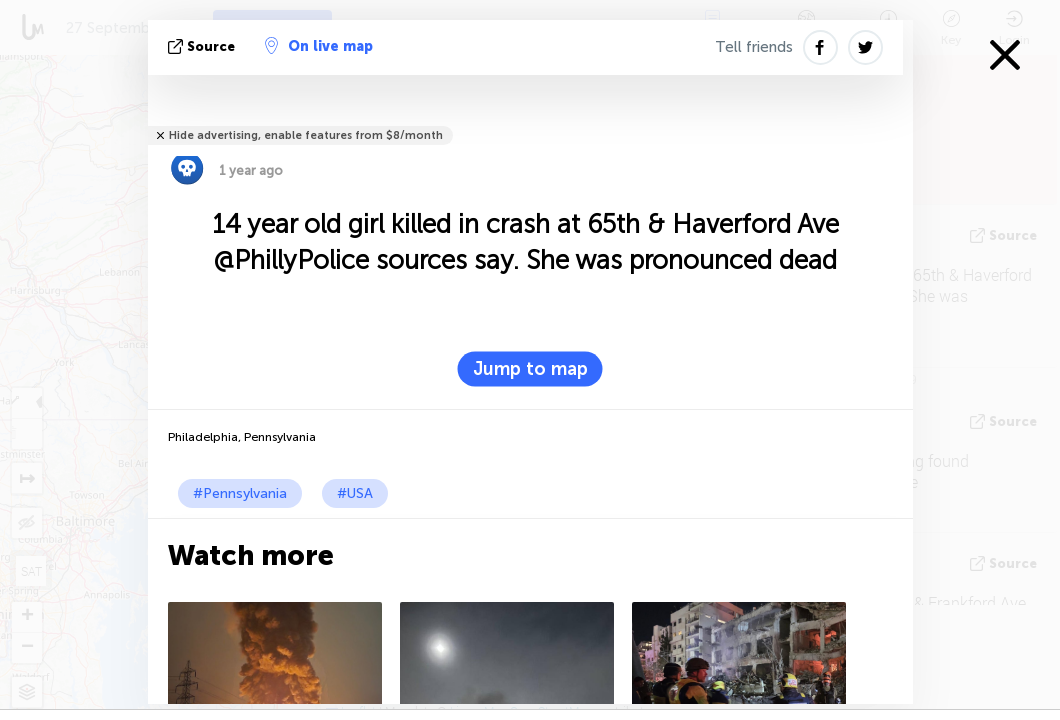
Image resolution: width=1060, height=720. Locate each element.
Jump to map (530, 369)
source (203, 46)
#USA (355, 493)
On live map (319, 46)
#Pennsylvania (240, 493)
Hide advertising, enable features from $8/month (306, 135)
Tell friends (754, 47)
